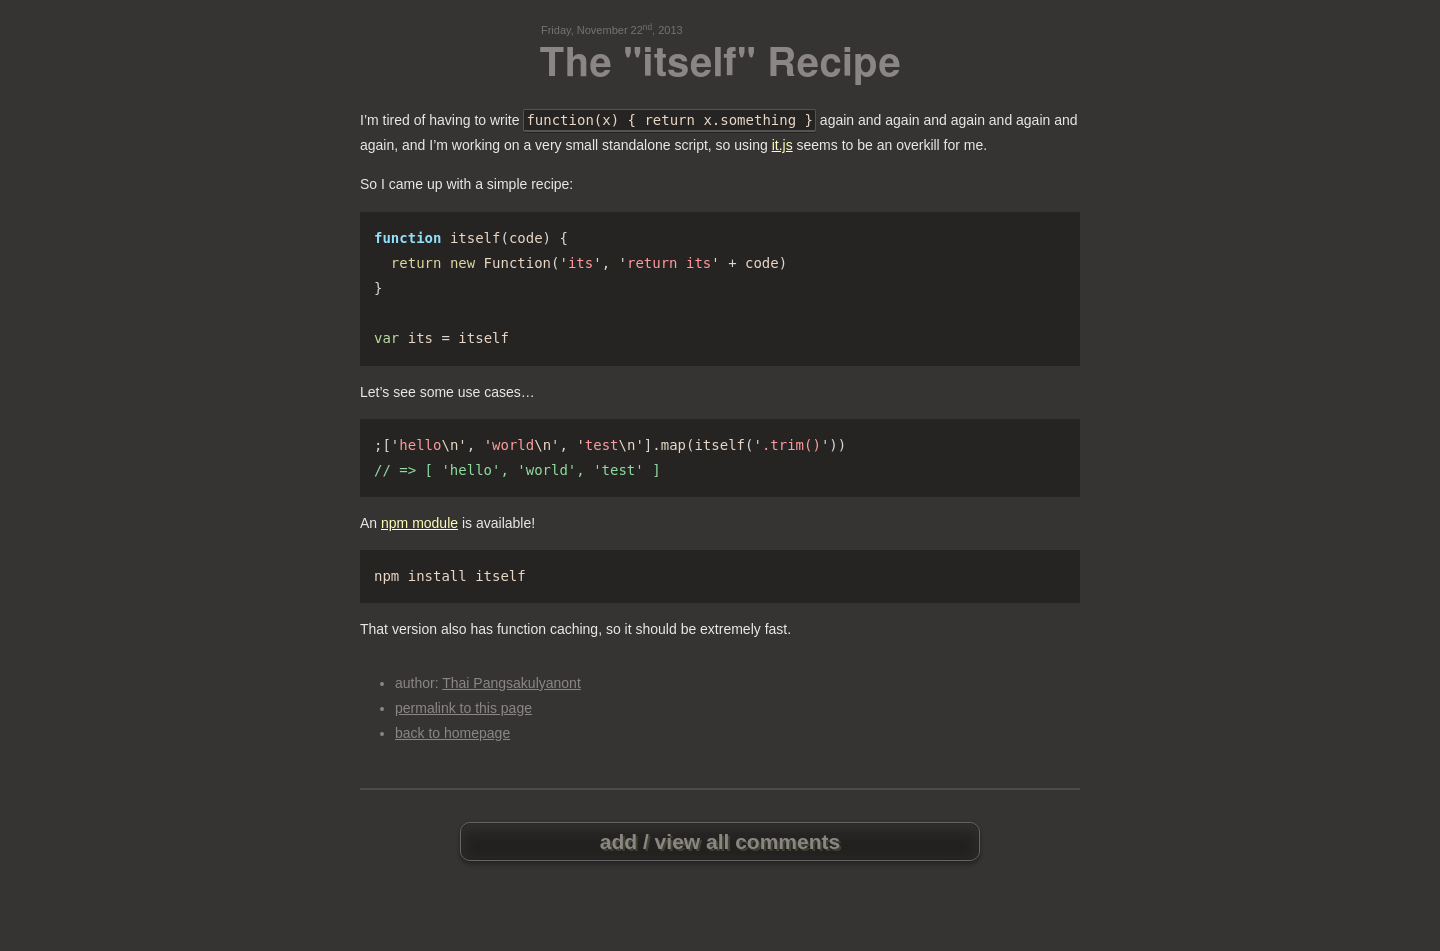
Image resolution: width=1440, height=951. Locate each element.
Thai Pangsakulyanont (511, 683)
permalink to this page (463, 708)
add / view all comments (720, 841)
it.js (782, 145)
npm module (419, 523)
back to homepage (452, 733)
